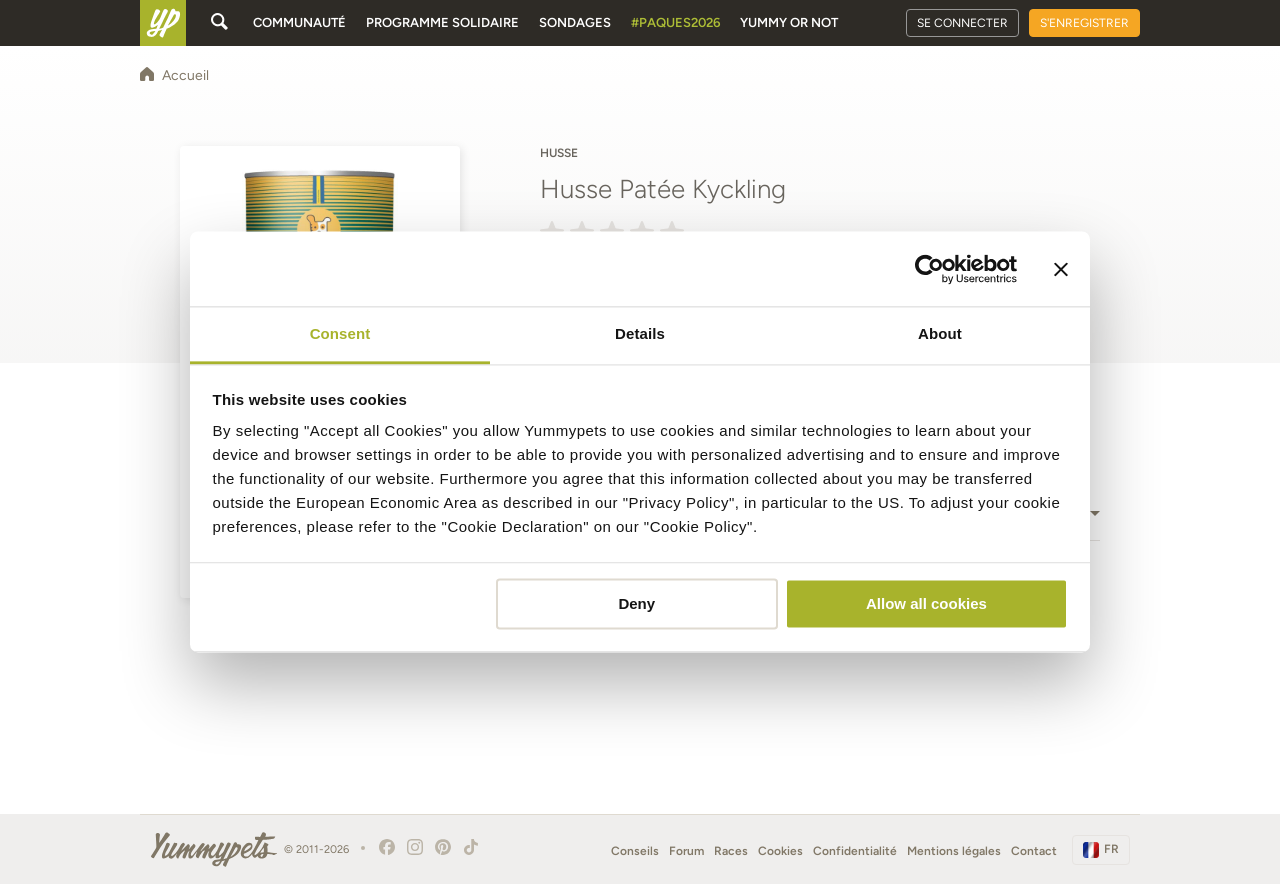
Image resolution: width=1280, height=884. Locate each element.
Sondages (575, 22)
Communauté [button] (299, 22)
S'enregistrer (1084, 23)
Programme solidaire (442, 22)
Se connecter (962, 23)
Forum (686, 851)
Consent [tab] (340, 333)
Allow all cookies (926, 603)
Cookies (780, 851)
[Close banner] (1061, 269)
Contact (1034, 851)
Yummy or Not (789, 22)
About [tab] (940, 333)
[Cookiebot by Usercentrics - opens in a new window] (929, 269)
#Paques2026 (675, 22)
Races (731, 851)
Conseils (635, 851)
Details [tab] (640, 333)
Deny (636, 603)
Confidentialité (855, 851)
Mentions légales (954, 851)
